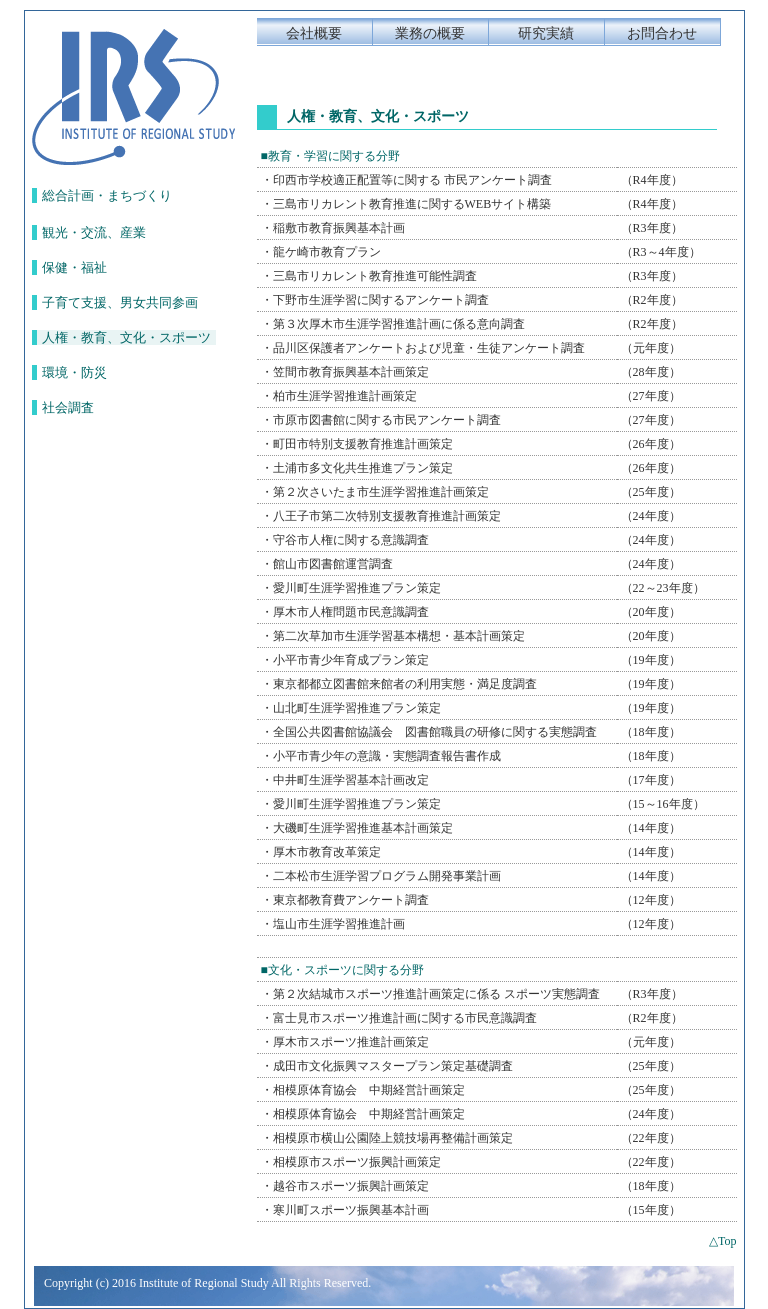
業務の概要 (430, 33)
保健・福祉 (74, 267)
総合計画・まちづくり (107, 195)
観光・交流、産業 (94, 232)
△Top (723, 1241)
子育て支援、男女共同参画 (120, 302)
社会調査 (68, 407)
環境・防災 (74, 372)
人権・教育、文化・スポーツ (126, 337)
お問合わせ (662, 33)
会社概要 (314, 33)
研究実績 (546, 33)
